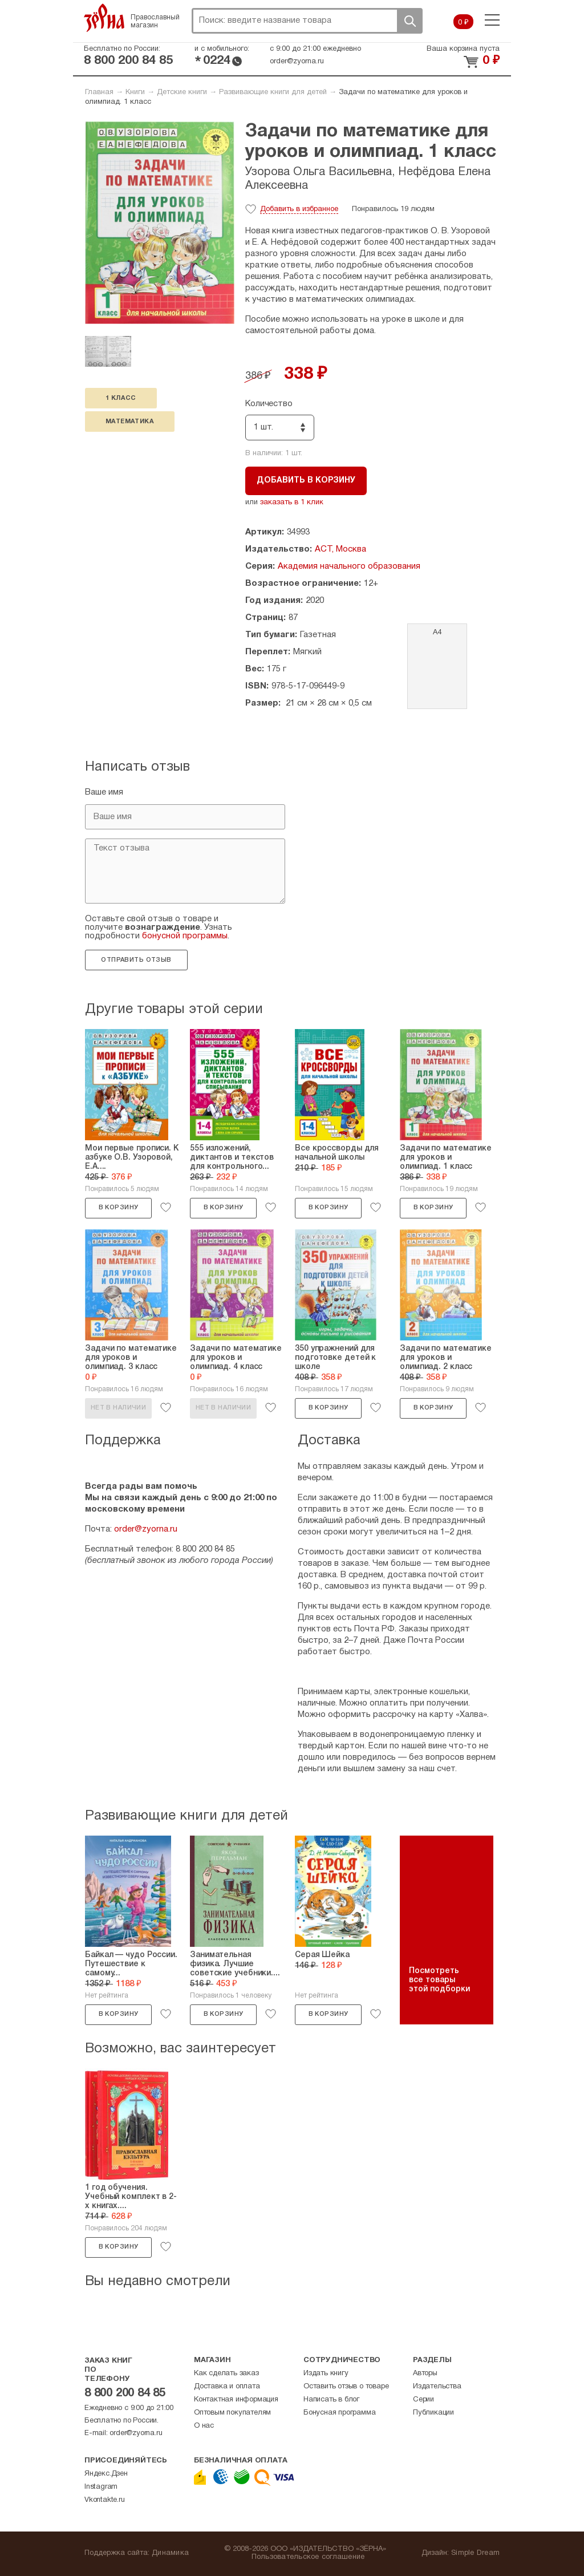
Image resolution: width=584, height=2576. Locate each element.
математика (130, 421)
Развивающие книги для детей (273, 92)
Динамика (170, 2553)
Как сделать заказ (226, 2373)
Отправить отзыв (136, 960)
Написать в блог (331, 2399)
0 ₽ (463, 22)
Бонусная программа (339, 2412)
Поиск (409, 21)
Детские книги (182, 92)
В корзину (119, 1207)
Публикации (433, 2412)
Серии (423, 2399)
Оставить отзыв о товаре (345, 2386)
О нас (204, 2426)
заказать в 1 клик (291, 502)
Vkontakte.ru (104, 2500)
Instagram (100, 2487)
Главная (99, 92)
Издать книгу (325, 2373)
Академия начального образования (349, 566)
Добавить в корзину (306, 480)
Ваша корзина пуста (463, 49)
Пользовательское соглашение (308, 2557)
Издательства (437, 2386)
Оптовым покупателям (232, 2412)
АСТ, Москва (340, 549)
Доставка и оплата (227, 2386)
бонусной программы (185, 936)
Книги (135, 92)
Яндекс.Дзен (106, 2473)
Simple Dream (475, 2553)
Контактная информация (236, 2399)
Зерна (104, 17)
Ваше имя (104, 792)
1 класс (121, 398)
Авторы (425, 2373)
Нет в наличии (118, 1408)
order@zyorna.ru (297, 61)
